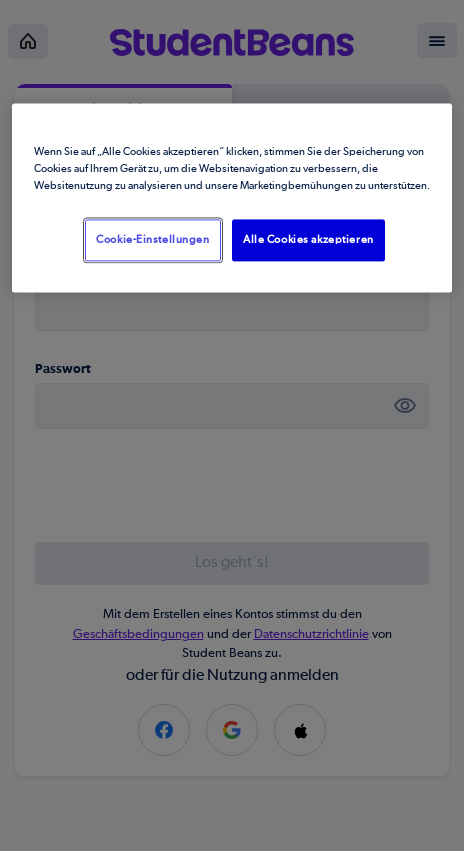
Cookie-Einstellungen (152, 239)
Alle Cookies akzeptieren (308, 239)
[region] (232, 197)
